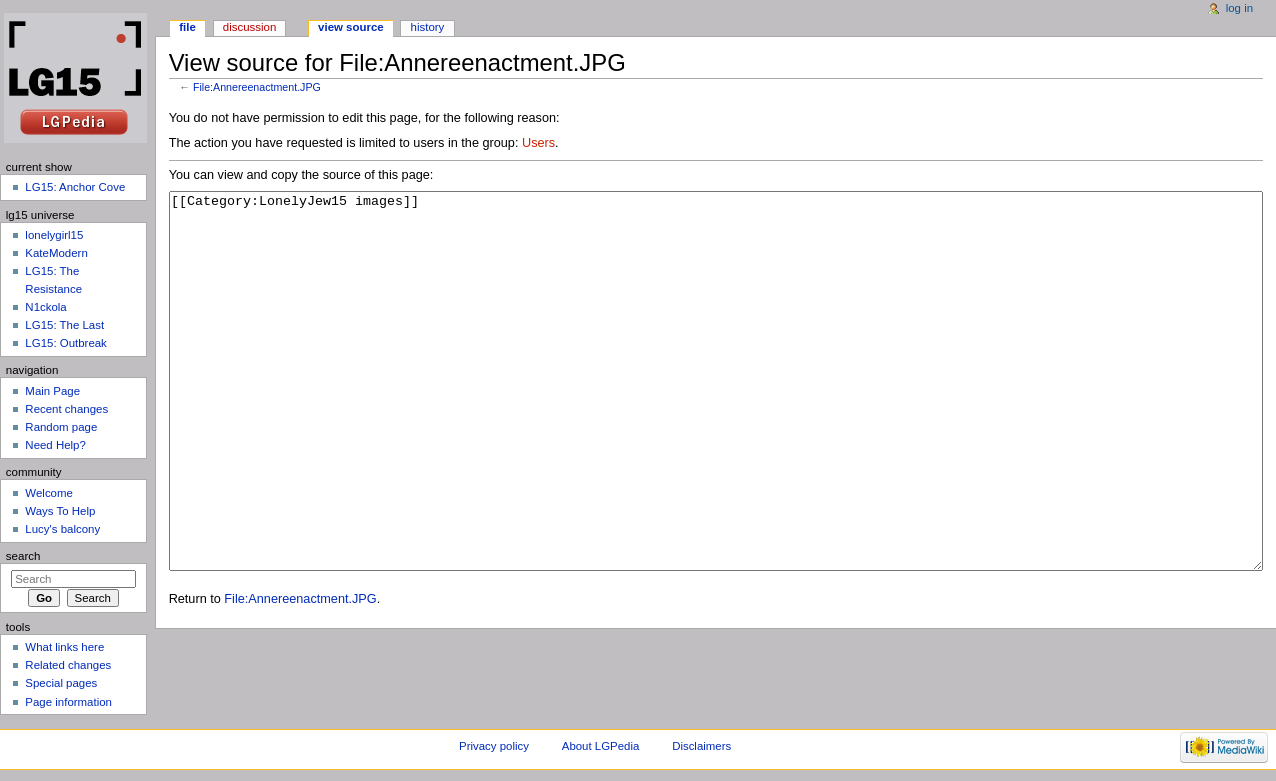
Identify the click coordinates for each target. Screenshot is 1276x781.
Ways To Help (60, 511)
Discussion (249, 27)
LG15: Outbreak (66, 343)
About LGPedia (600, 746)
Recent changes (66, 409)
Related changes (68, 665)
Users (538, 143)
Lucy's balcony (62, 529)
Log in (1239, 8)
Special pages (61, 683)
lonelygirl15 (54, 235)
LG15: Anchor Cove (75, 187)
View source (351, 27)
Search (23, 556)
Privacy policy (494, 746)
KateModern (56, 253)
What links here (64, 647)
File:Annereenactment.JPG (257, 87)
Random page (61, 427)
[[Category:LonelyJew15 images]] (716, 418)
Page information (68, 702)
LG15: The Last (64, 325)
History (428, 27)
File (187, 27)
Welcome (49, 493)
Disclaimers (701, 746)
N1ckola (45, 307)
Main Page (52, 391)
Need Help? (55, 445)
